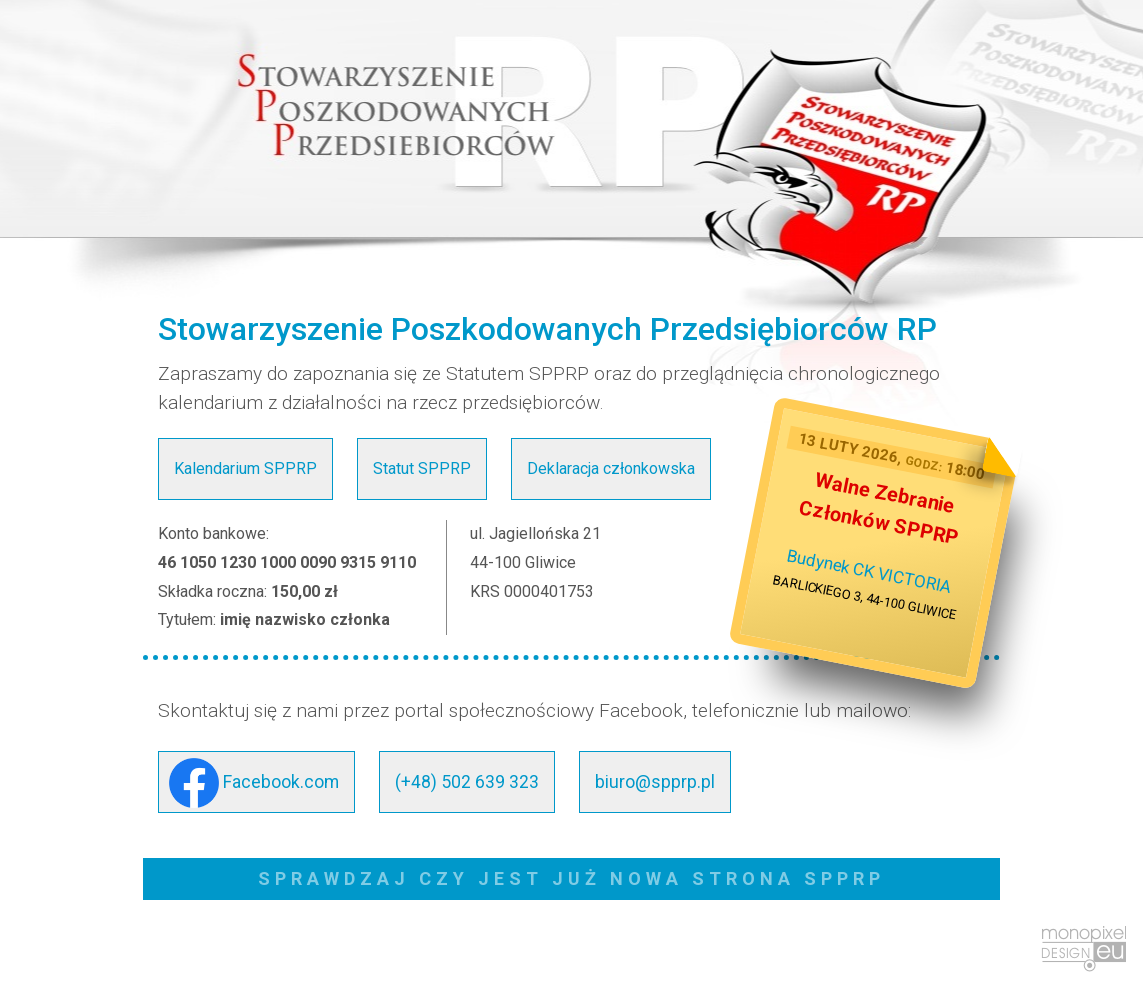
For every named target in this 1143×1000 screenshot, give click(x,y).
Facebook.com (254, 783)
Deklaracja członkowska (611, 468)
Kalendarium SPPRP (245, 468)
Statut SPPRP (422, 468)
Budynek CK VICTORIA (870, 571)
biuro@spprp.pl (655, 782)
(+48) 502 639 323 (467, 782)
